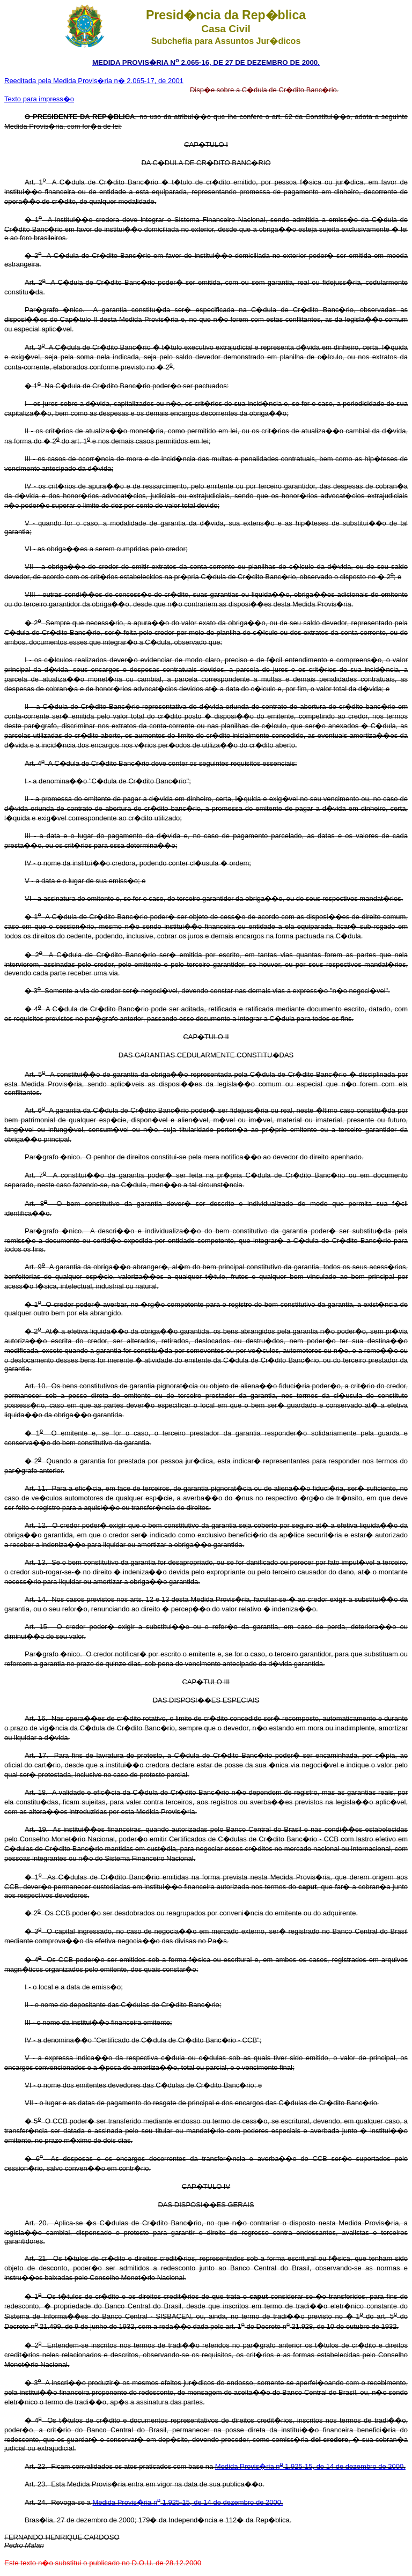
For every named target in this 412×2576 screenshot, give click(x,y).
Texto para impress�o (39, 99)
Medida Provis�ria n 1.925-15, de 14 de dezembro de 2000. (310, 2466)
